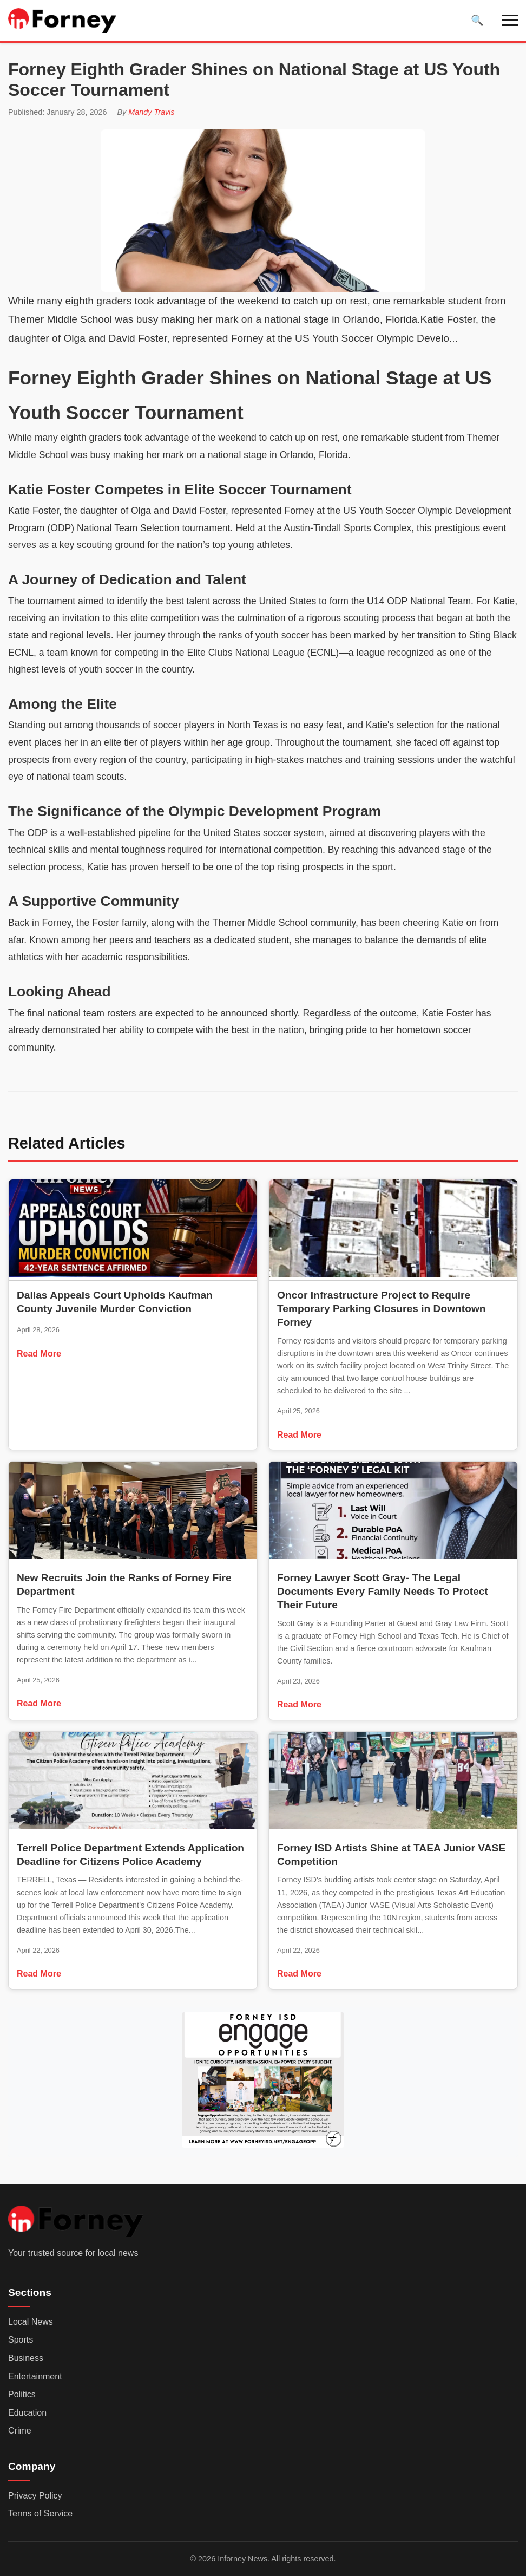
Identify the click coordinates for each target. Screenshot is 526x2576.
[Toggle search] (477, 20)
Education (27, 2412)
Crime (19, 2430)
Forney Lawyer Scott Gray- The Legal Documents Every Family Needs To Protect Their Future (382, 1591)
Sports (20, 2339)
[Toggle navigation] (510, 20)
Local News (30, 2321)
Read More (39, 1353)
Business (25, 2358)
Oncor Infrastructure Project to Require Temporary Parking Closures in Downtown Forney (381, 1308)
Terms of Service (40, 2513)
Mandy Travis (151, 112)
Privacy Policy (35, 2495)
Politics (22, 2394)
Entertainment (35, 2376)
